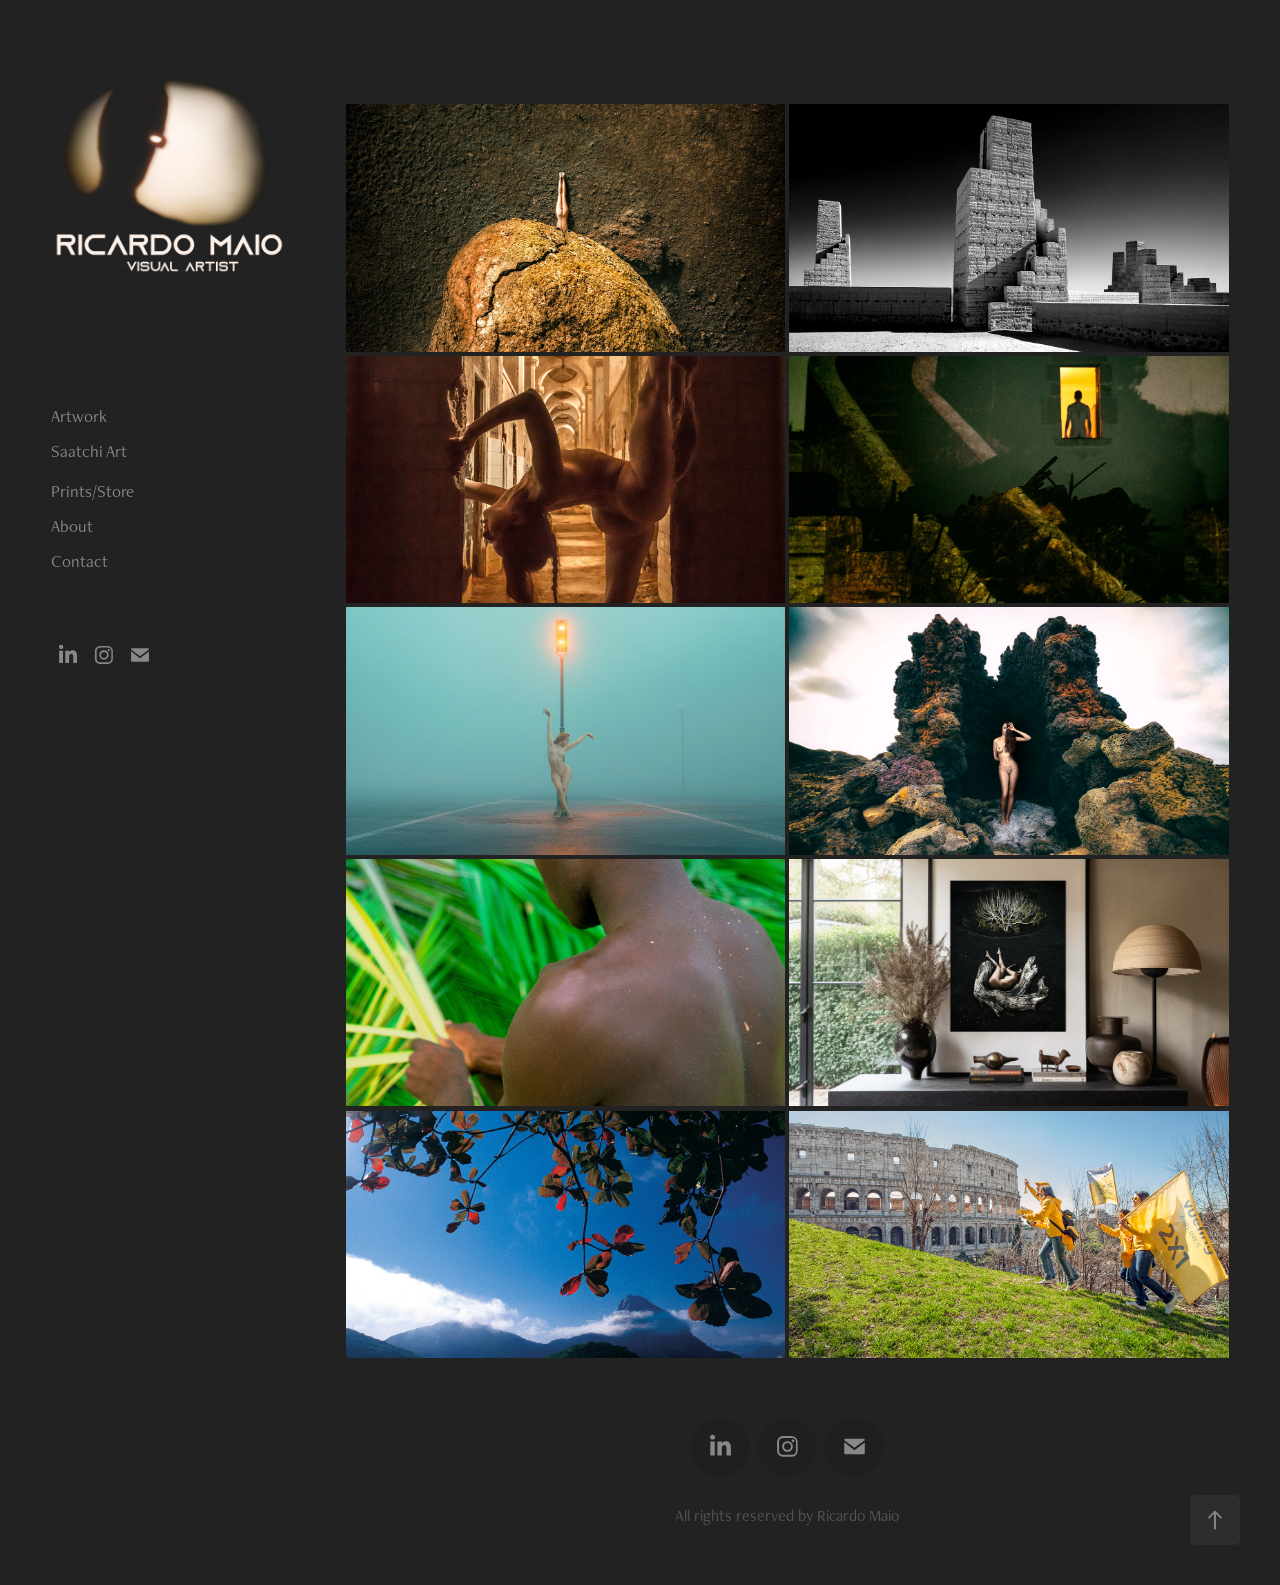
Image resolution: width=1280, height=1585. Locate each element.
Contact (79, 561)
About (72, 526)
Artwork (79, 416)
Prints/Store (92, 491)
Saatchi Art (89, 451)
